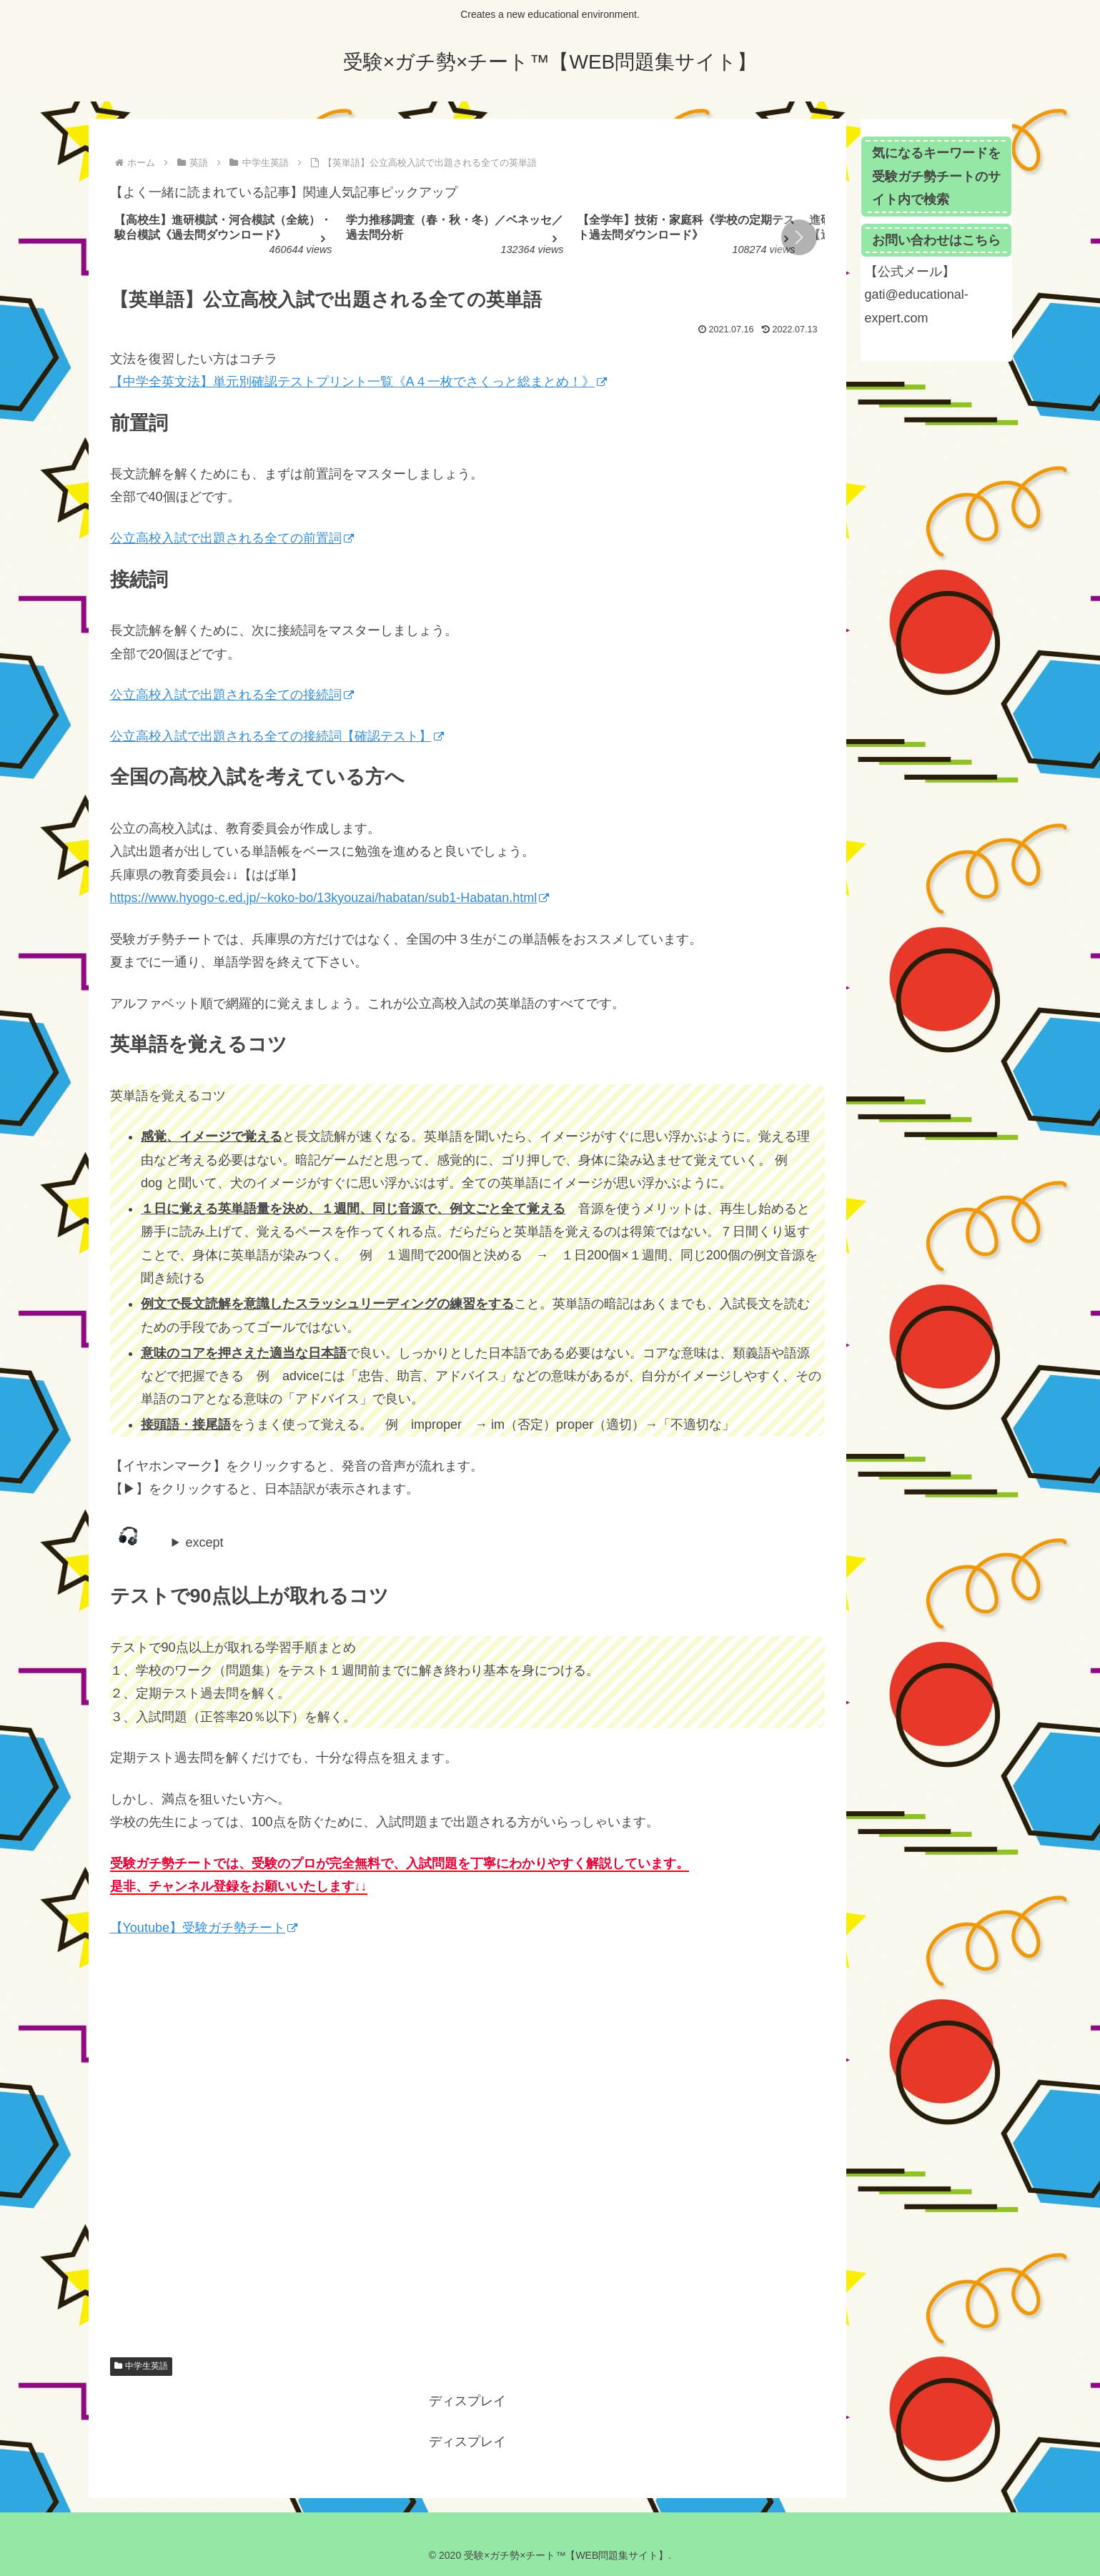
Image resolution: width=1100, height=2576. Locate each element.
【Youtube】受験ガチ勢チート (203, 1928)
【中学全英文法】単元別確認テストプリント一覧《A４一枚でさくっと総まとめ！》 (358, 382)
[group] (225, 238)
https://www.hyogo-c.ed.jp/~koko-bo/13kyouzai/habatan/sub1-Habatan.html (330, 898)
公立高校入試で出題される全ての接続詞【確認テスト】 (277, 736)
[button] (799, 237)
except (205, 1542)
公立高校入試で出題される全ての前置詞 (232, 538)
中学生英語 (141, 2366)
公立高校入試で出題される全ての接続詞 (232, 695)
